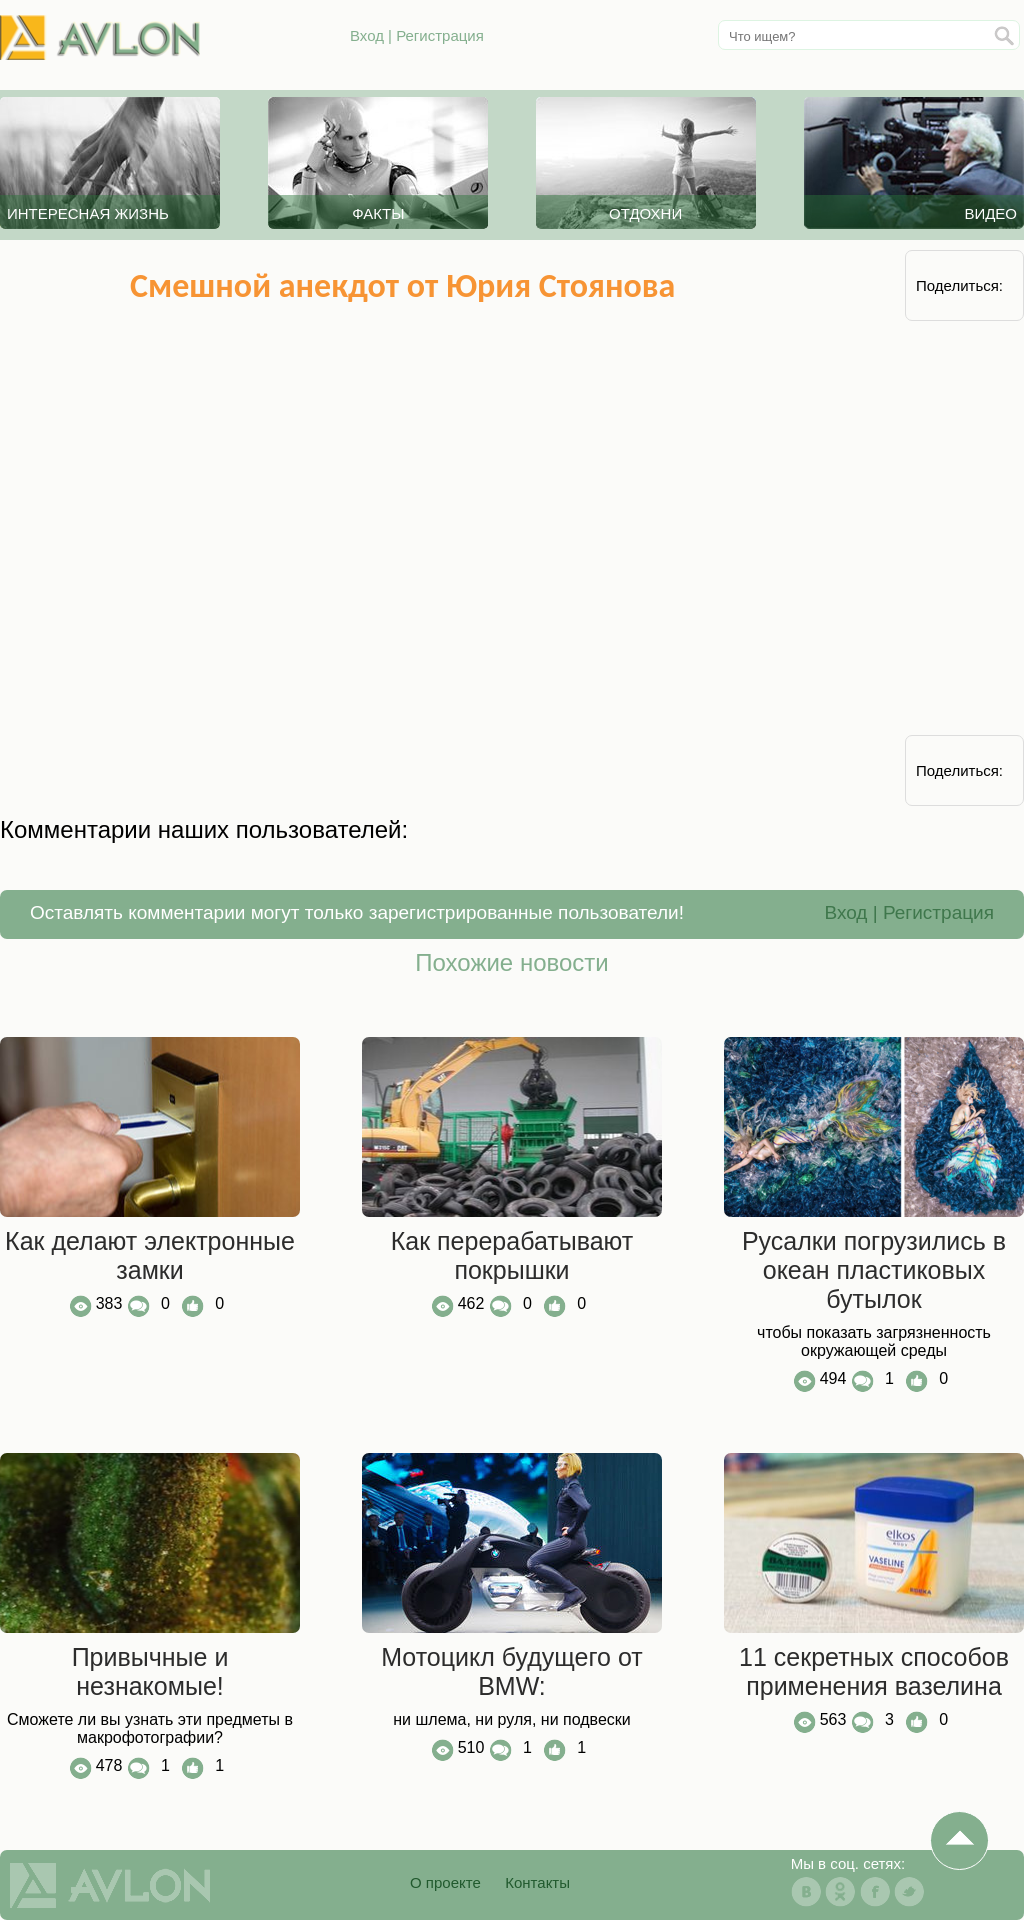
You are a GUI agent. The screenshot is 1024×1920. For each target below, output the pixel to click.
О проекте (445, 1882)
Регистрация (440, 35)
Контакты (537, 1882)
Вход (367, 35)
